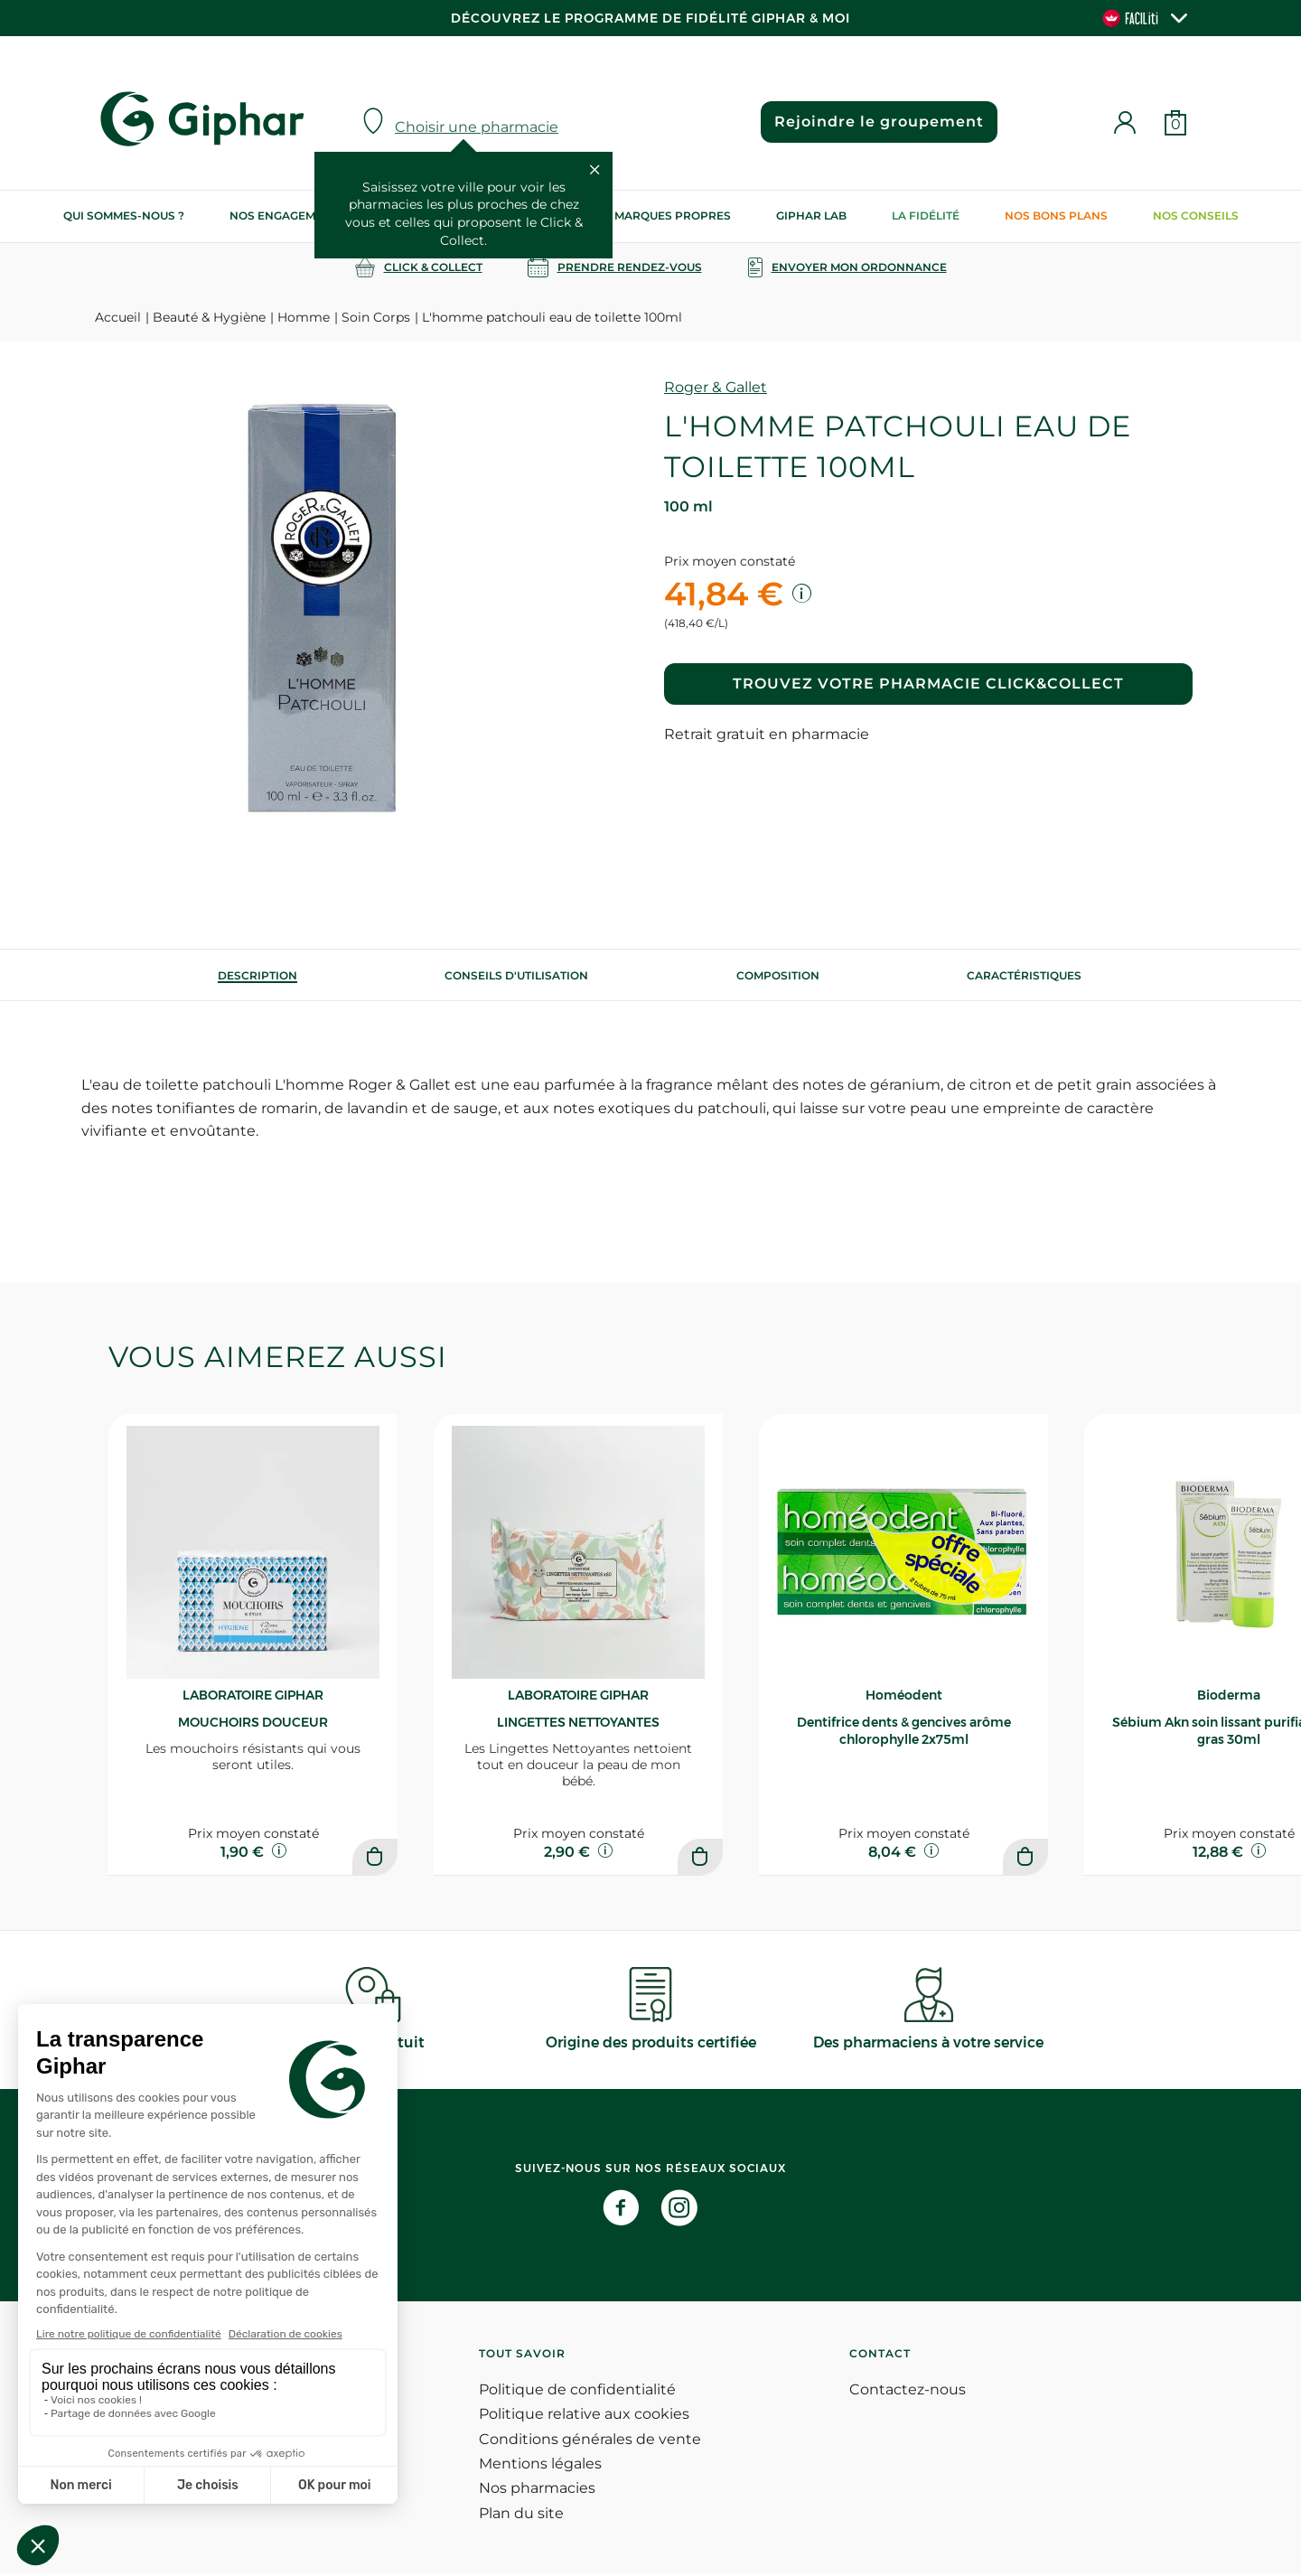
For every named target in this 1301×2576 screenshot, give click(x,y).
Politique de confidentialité (577, 2392)
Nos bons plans (1056, 215)
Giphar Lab (811, 215)
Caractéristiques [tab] (1024, 975)
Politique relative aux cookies (584, 2416)
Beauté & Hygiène (209, 317)
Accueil (118, 317)
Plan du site (521, 2515)
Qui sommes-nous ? (123, 215)
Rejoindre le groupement (877, 121)
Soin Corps (376, 317)
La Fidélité (925, 215)
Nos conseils (1196, 215)
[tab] (257, 975)
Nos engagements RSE (299, 215)
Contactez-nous (907, 2392)
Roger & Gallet (715, 387)
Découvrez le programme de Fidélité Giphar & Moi (650, 18)
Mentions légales (540, 2466)
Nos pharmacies (537, 2491)
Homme (303, 317)
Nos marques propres (658, 215)
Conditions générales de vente (590, 2441)
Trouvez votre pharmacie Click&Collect (928, 683)
